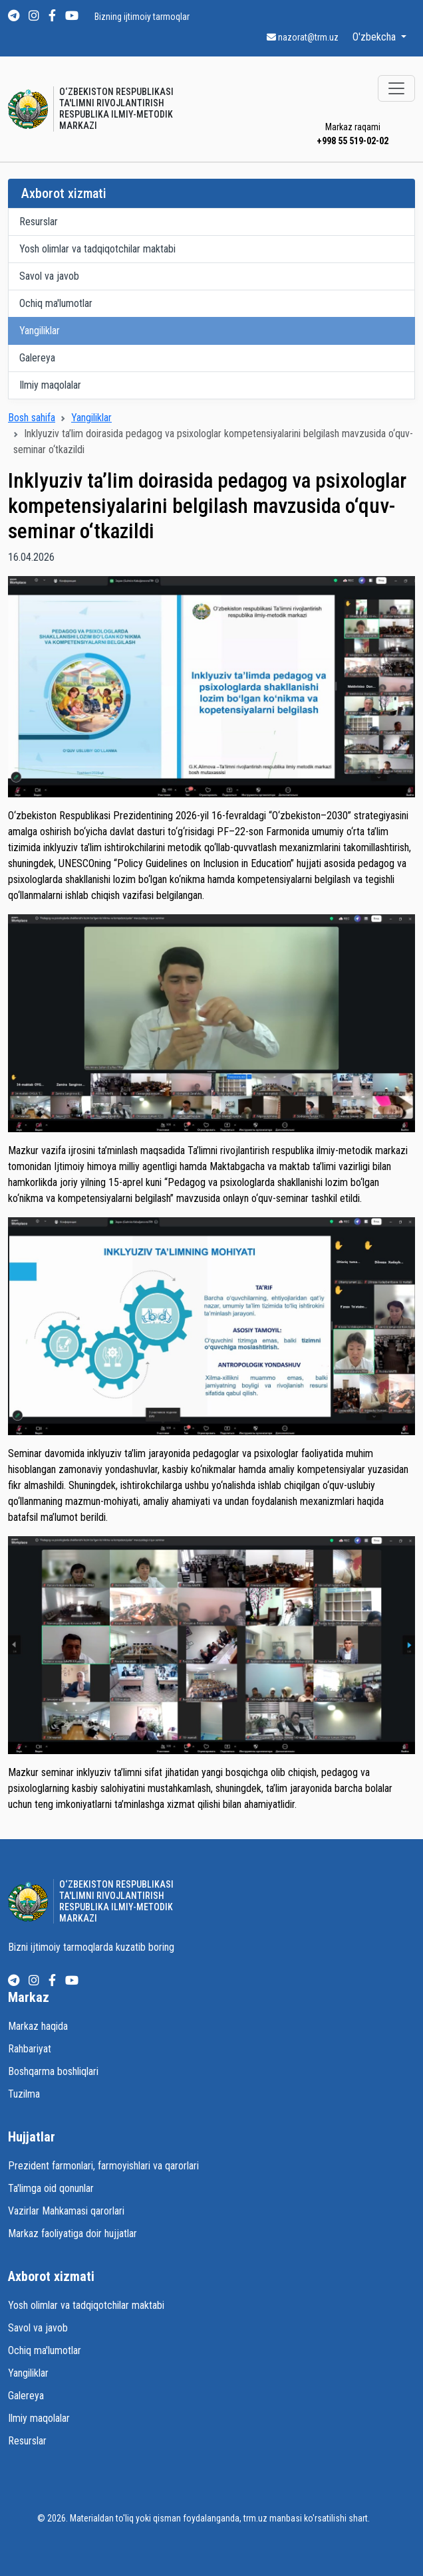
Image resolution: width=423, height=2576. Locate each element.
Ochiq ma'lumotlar (55, 303)
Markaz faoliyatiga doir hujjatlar (72, 2233)
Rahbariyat (29, 2048)
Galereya (37, 357)
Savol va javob (49, 276)
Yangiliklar (39, 330)
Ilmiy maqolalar (50, 385)
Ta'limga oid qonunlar (51, 2188)
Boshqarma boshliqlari (53, 2071)
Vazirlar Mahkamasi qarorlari (66, 2211)
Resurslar (38, 221)
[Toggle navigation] (396, 88)
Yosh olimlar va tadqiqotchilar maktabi (97, 249)
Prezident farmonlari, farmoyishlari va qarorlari (103, 2165)
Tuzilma (24, 2094)
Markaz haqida (38, 2026)
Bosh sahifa (31, 417)
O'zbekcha (375, 37)
